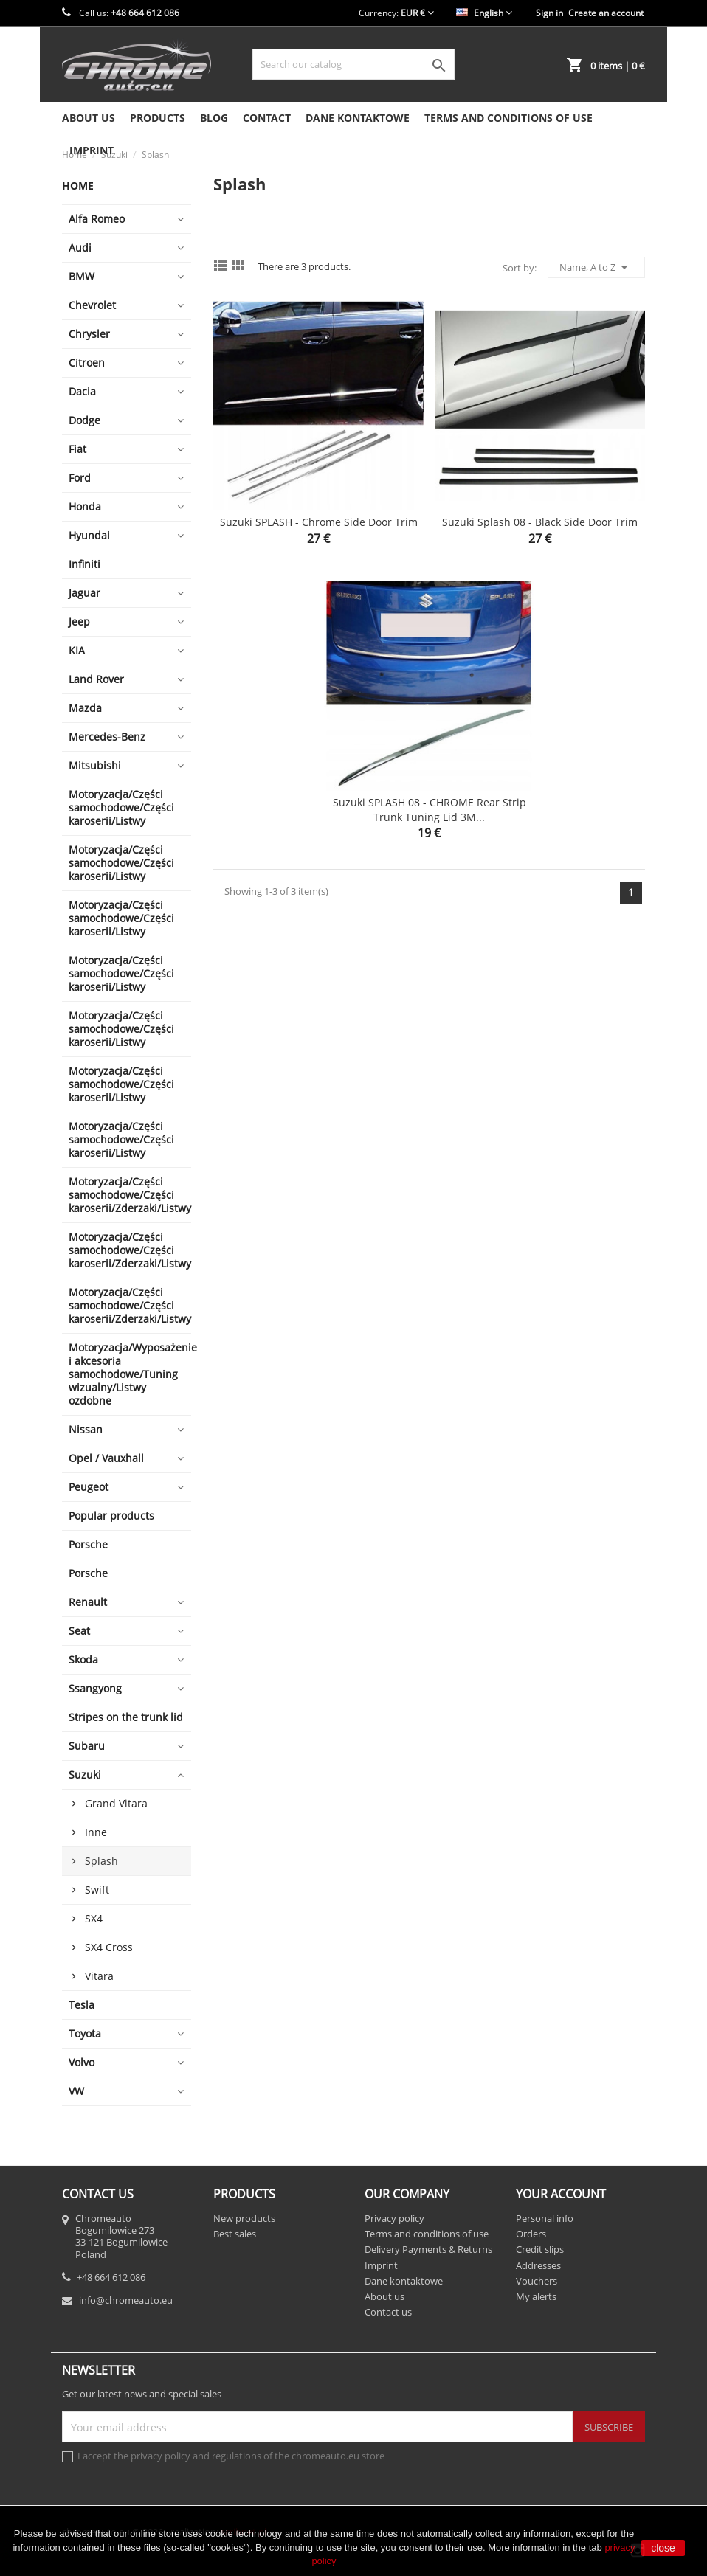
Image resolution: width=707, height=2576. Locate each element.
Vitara (99, 1976)
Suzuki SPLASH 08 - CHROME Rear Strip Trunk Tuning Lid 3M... (429, 809)
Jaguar (84, 593)
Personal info (544, 2218)
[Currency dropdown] (417, 13)
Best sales (234, 2233)
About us (88, 118)
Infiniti (84, 564)
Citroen (87, 363)
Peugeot (88, 1487)
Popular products (111, 1516)
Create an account (606, 13)
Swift (97, 1890)
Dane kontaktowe (358, 118)
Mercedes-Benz (107, 737)
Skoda (83, 1659)
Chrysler (89, 334)
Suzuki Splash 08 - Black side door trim (540, 522)
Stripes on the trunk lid (126, 1717)
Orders (531, 2233)
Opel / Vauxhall (106, 1458)
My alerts (536, 2296)
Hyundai (89, 535)
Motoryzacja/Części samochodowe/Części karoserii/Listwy (121, 807)
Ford (80, 478)
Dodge (84, 420)
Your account (561, 2194)
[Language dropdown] (484, 13)
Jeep (79, 621)
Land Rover (96, 679)
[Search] (353, 64)
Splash (101, 1861)
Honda (85, 506)
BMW (81, 276)
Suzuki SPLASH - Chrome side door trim (319, 522)
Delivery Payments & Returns (428, 2249)
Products (157, 118)
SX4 (94, 1918)
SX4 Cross (109, 1947)
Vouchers (536, 2281)
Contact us (388, 2312)
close (663, 2548)
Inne (96, 1832)
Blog (214, 118)
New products (244, 2218)
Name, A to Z (596, 267)
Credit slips (540, 2249)
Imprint (381, 2265)
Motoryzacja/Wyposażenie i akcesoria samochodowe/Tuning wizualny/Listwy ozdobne (130, 1374)
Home (78, 186)
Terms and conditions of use (508, 118)
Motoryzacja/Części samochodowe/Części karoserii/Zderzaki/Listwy (130, 1194)
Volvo (81, 2062)
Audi (80, 247)
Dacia (82, 391)
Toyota (85, 2033)
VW (76, 2091)
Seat (79, 1631)
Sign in (549, 13)
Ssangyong (95, 1688)
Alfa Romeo (97, 219)
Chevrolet (92, 305)
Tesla (81, 2005)
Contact (267, 118)
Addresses (538, 2265)
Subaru (87, 1746)
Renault (88, 1602)
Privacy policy (394, 2218)
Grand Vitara (116, 1803)
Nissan (86, 1429)
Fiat (77, 449)
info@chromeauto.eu (126, 2300)
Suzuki (85, 1774)
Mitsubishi (95, 765)
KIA (77, 650)
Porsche (88, 1544)
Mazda (85, 708)
